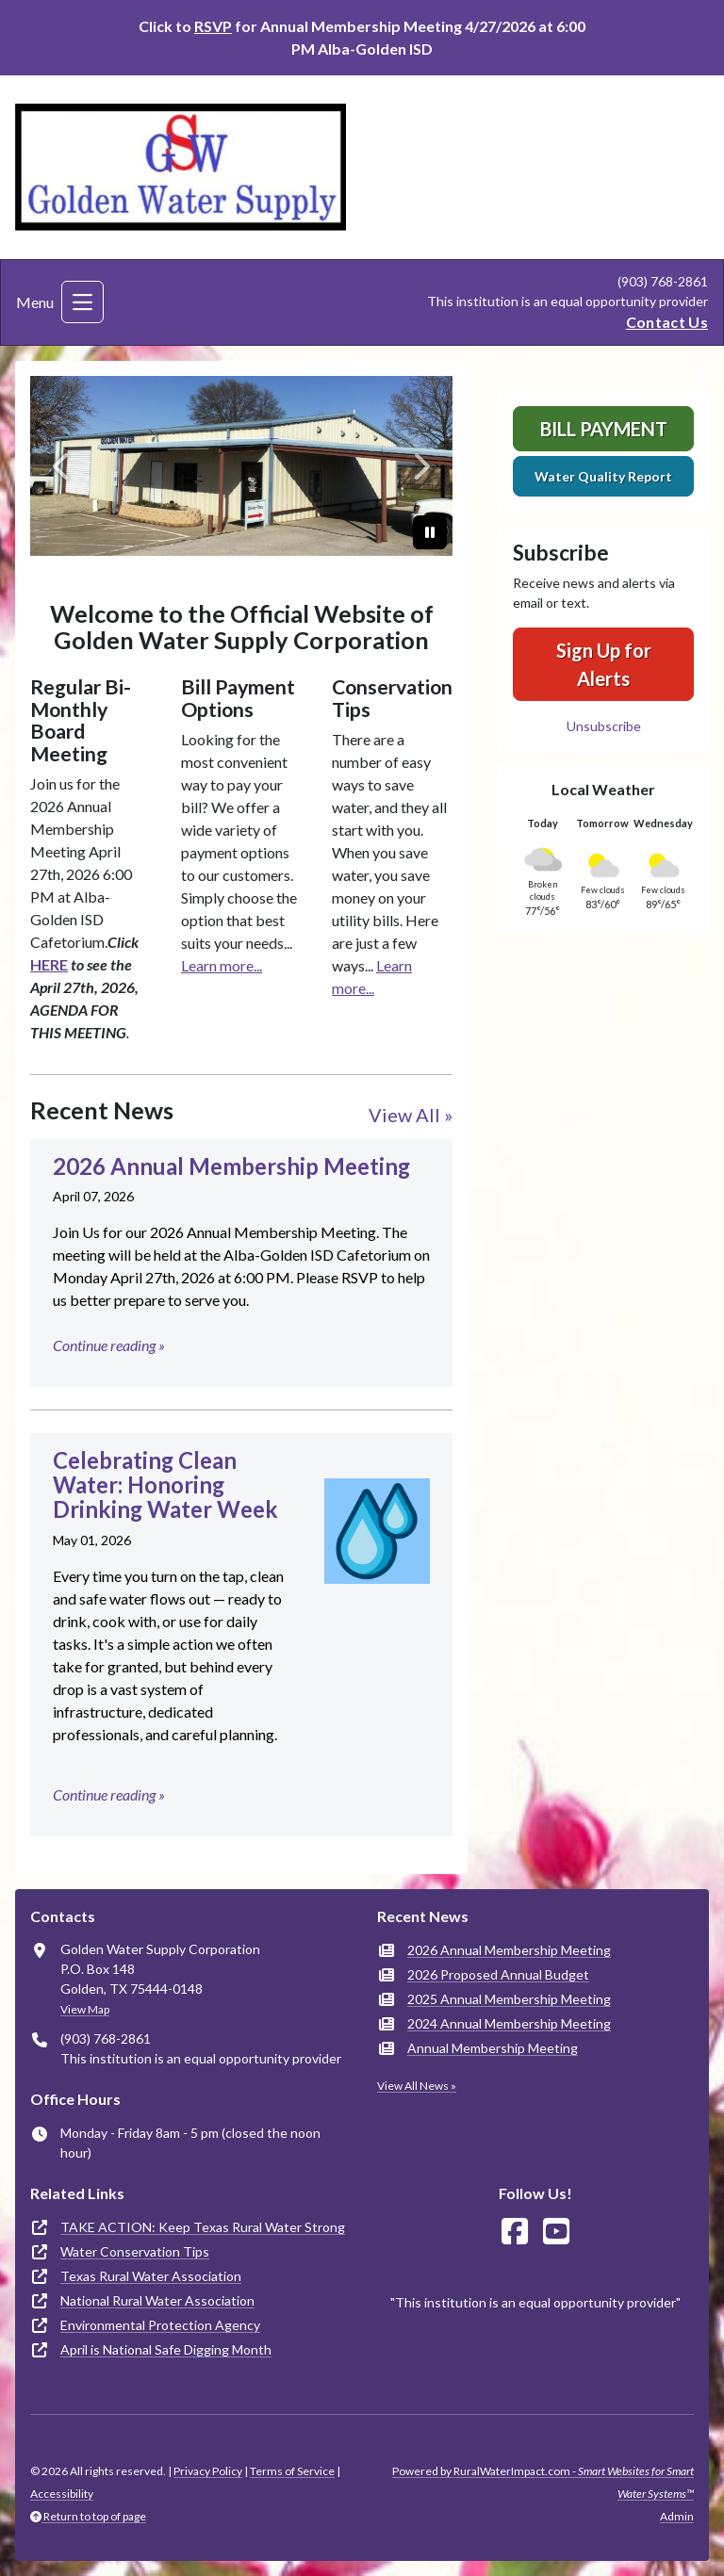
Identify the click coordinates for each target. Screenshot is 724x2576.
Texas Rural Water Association (150, 2276)
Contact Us (667, 322)
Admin (677, 2516)
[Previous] (61, 466)
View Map (84, 2009)
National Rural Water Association (157, 2300)
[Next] (420, 466)
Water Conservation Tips (134, 2251)
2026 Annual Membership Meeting (509, 1950)
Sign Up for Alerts (603, 664)
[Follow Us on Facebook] (515, 2231)
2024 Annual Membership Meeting (509, 2023)
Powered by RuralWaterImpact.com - (543, 2482)
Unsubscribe (604, 726)
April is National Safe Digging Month (166, 2349)
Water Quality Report (603, 476)
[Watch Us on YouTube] (556, 2231)
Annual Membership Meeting (492, 2048)
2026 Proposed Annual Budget (498, 1974)
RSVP (213, 26)
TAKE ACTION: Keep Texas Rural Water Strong (202, 2227)
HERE (49, 964)
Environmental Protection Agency (160, 2325)
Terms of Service (292, 2471)
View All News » (416, 2086)
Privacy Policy (207, 2471)
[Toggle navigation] (82, 302)
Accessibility (61, 2493)
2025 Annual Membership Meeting (509, 1999)
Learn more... (221, 965)
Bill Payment (603, 428)
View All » (410, 1114)
